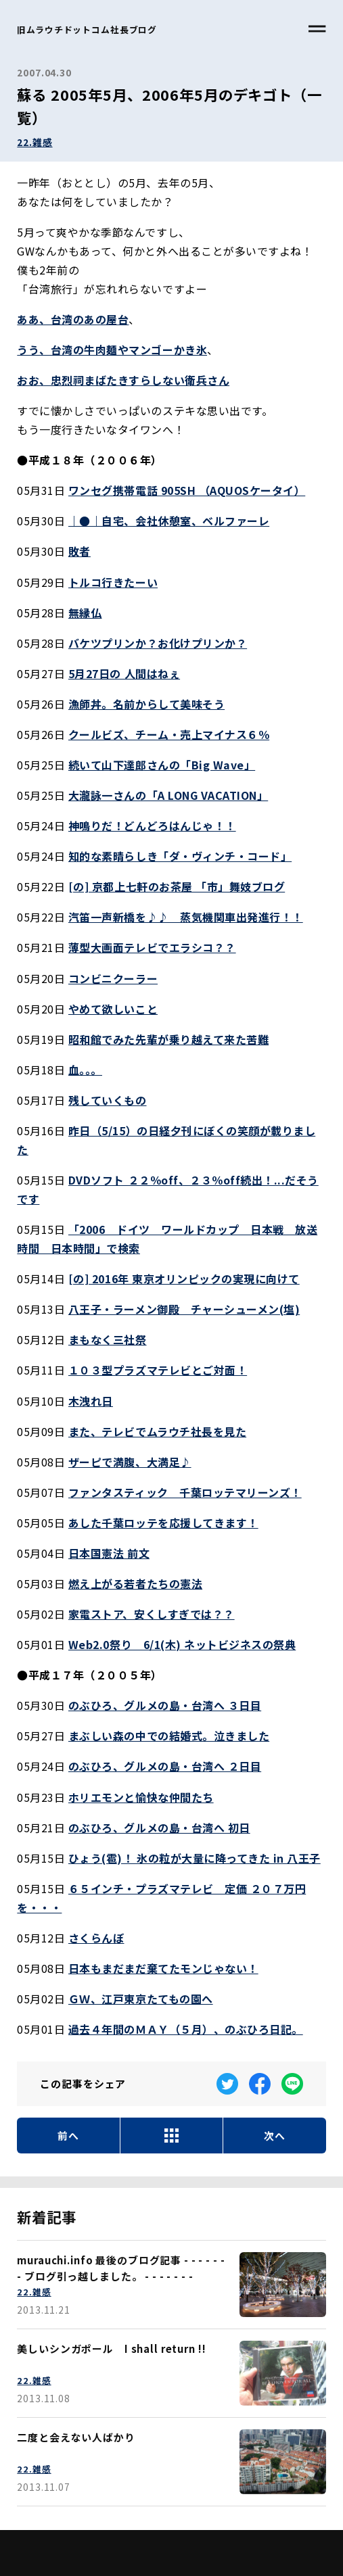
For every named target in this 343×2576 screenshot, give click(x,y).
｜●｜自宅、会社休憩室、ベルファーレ (168, 520)
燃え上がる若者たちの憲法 (135, 1583)
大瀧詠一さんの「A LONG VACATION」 (168, 795)
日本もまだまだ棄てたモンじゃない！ (163, 1968)
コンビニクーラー (113, 978)
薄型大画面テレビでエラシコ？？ (152, 947)
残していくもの (107, 1100)
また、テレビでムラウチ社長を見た (157, 1431)
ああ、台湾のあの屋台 (73, 319)
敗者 (79, 551)
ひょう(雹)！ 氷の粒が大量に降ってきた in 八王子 (194, 1858)
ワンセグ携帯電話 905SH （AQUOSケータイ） (186, 490)
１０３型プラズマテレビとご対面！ (157, 1370)
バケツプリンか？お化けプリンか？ (157, 643)
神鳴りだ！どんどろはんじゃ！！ (152, 825)
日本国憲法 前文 (109, 1553)
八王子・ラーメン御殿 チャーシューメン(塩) (184, 1309)
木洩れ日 (90, 1401)
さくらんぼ (96, 1938)
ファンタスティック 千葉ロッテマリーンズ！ (185, 1492)
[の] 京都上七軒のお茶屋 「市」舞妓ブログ (176, 886)
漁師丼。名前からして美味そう (146, 704)
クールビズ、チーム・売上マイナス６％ (168, 734)
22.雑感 (34, 142)
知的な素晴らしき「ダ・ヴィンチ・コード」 (180, 856)
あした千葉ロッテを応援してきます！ (163, 1522)
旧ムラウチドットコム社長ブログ (87, 29)
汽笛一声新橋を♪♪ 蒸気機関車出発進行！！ (185, 917)
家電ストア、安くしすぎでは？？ (151, 1614)
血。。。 (85, 1070)
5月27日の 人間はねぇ (124, 673)
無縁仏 (85, 612)
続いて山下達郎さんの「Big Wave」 (161, 765)
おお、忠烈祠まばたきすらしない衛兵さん (123, 380)
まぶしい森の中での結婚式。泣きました (168, 1735)
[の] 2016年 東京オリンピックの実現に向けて (184, 1278)
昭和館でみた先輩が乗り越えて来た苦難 (168, 1039)
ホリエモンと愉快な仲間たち (141, 1797)
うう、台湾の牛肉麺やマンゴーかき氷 (112, 349)
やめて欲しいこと (113, 1009)
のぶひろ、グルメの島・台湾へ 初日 (159, 1827)
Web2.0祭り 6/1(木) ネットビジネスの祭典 (182, 1644)
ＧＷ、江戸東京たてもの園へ (140, 1998)
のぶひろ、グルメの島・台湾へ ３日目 (164, 1705)
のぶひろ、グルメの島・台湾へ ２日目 (164, 1766)
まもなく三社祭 (107, 1339)
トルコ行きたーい (113, 582)
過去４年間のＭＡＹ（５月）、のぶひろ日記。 (185, 2029)
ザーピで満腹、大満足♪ (129, 1462)
